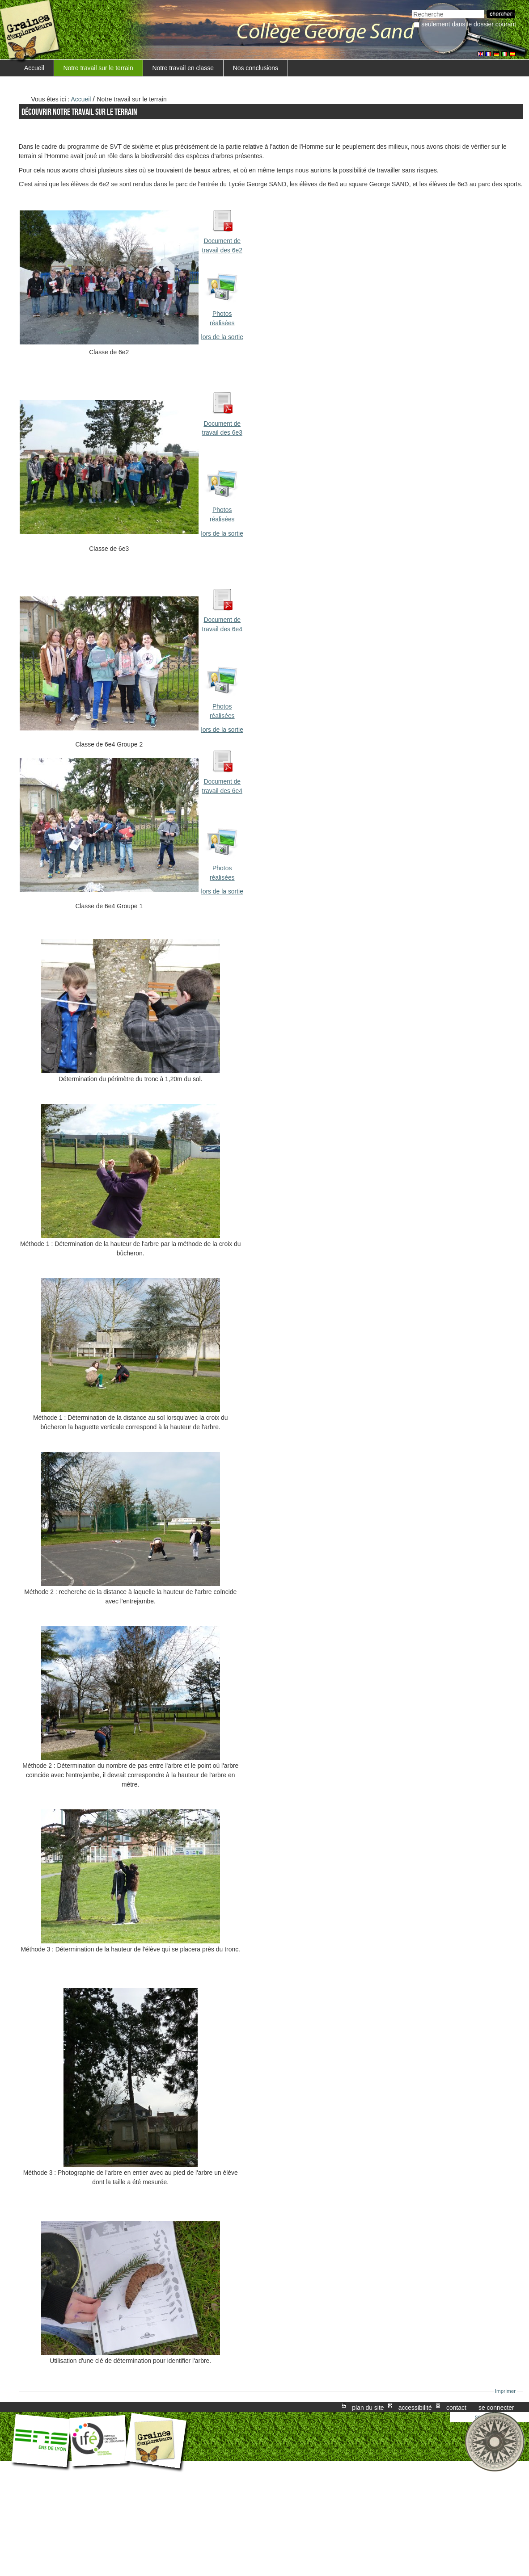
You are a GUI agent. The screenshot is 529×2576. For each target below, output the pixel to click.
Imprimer (505, 2391)
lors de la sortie (222, 336)
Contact (456, 2407)
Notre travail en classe (183, 67)
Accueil (34, 67)
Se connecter (496, 2407)
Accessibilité (415, 2407)
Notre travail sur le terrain (98, 67)
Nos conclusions (255, 67)
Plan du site (368, 2407)
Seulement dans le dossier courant (468, 24)
